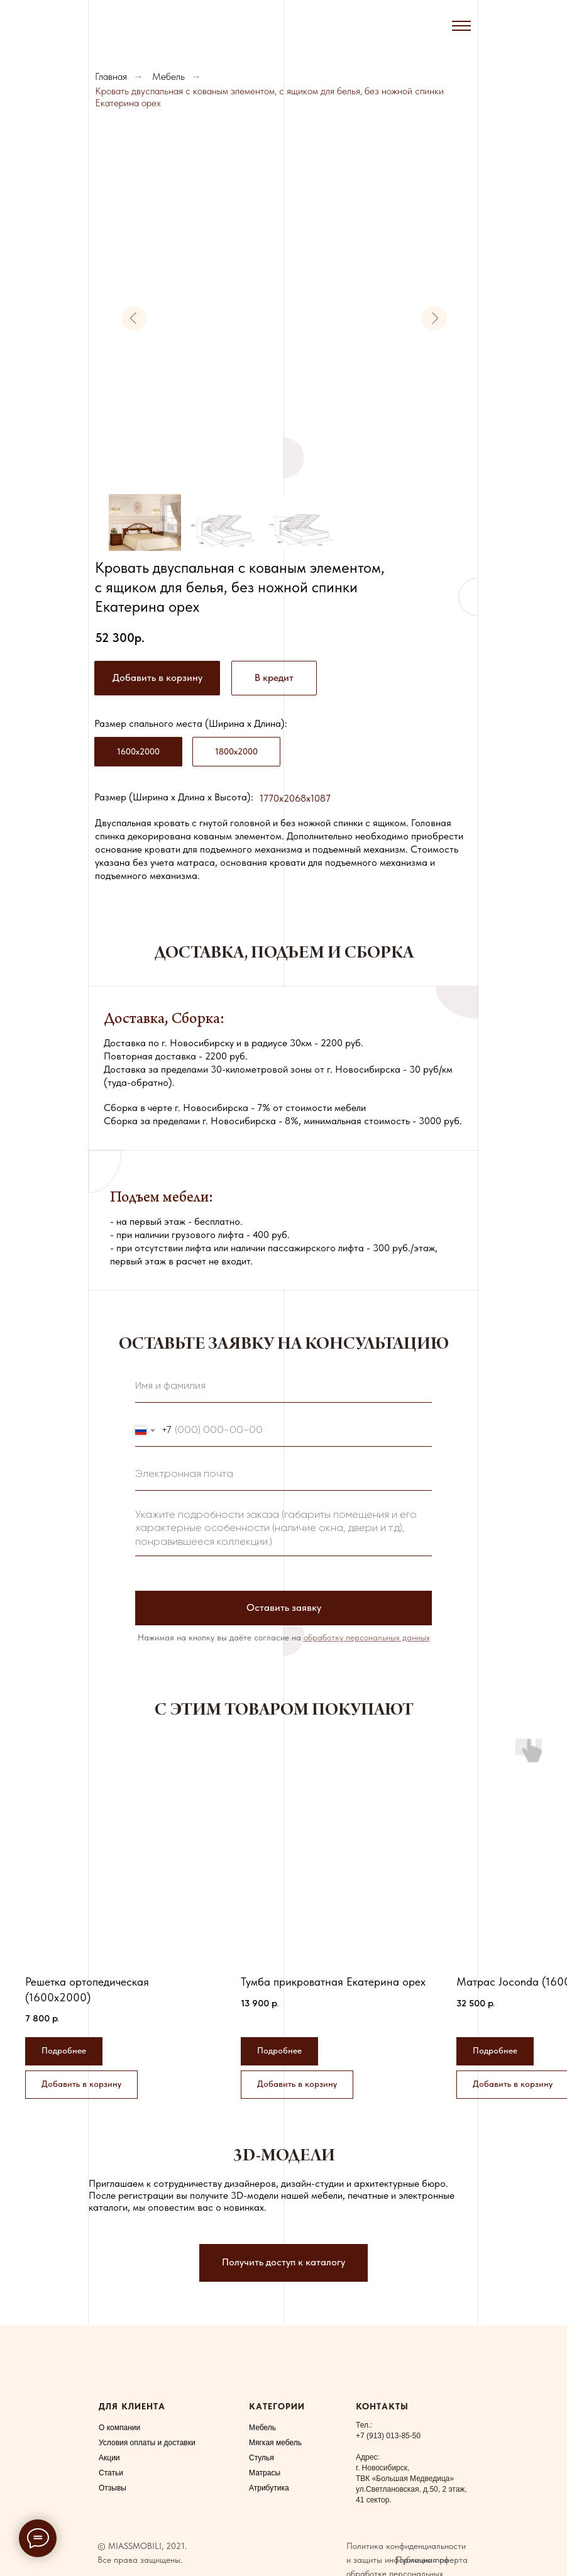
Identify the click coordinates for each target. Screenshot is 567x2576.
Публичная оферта (432, 2560)
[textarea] (283, 1529)
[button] (274, 678)
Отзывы (112, 2488)
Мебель (168, 76)
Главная (111, 76)
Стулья (261, 2457)
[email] (283, 1475)
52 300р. (120, 637)
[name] (283, 1387)
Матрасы (264, 2472)
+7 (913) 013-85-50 (388, 2435)
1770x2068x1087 (295, 798)
